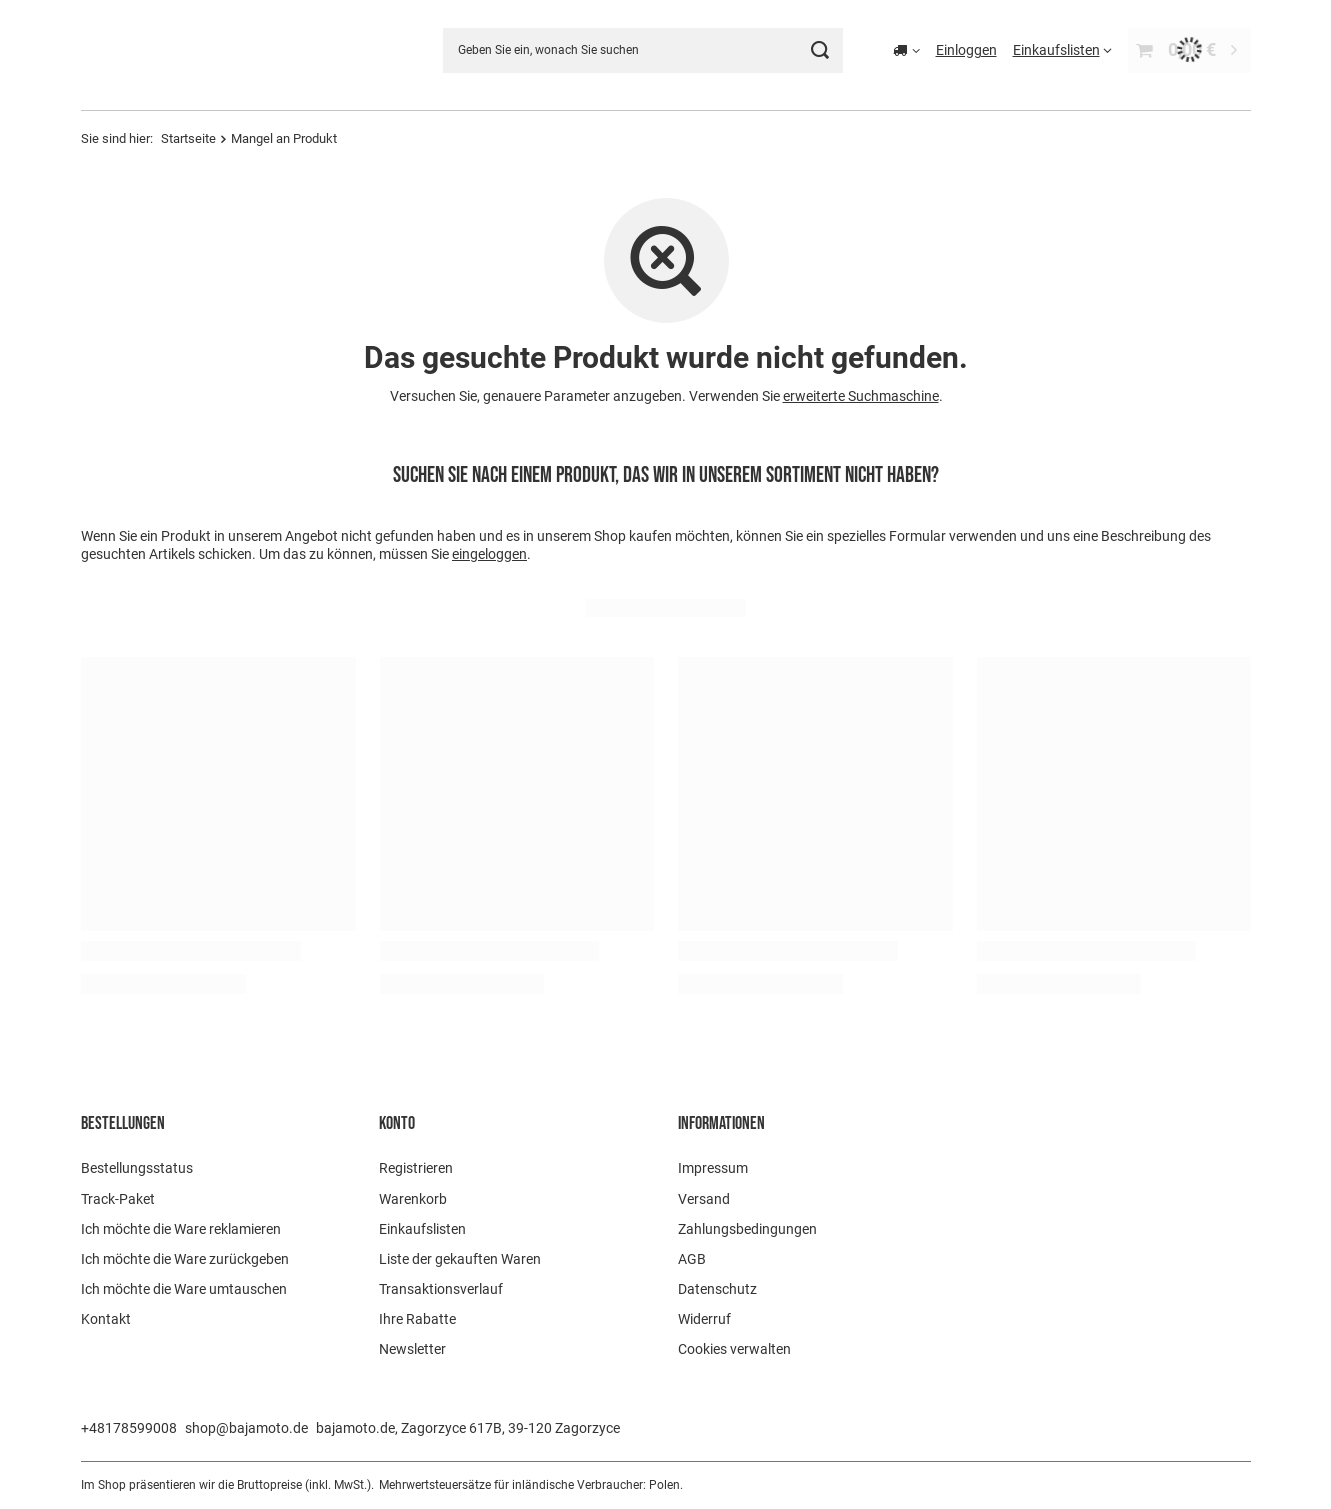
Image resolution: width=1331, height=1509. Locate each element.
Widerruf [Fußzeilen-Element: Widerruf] (704, 1319)
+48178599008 (129, 1428)
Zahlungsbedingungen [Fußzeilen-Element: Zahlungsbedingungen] (747, 1229)
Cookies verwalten (734, 1349)
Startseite (188, 138)
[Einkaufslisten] (1062, 50)
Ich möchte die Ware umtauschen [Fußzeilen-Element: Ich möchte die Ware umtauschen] (184, 1289)
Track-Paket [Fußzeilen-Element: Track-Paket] (118, 1199)
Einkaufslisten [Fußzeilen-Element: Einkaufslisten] (422, 1229)
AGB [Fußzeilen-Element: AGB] (692, 1259)
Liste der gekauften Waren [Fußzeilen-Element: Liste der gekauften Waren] (460, 1259)
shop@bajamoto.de (246, 1428)
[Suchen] (820, 50)
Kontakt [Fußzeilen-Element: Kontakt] (106, 1319)
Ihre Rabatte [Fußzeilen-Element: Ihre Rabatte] (417, 1319)
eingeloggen (489, 554)
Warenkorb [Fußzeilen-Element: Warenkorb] (413, 1199)
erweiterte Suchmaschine (860, 396)
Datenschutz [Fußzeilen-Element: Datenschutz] (717, 1289)
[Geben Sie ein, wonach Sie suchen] (643, 50)
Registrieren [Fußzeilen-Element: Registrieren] (416, 1168)
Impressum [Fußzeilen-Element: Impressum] (713, 1168)
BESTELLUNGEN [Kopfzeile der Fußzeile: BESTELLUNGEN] (123, 1123)
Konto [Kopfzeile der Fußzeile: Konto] (397, 1123)
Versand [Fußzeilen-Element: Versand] (704, 1199)
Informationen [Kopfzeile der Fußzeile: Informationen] (721, 1123)
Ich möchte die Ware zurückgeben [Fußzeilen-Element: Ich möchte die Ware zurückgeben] (185, 1259)
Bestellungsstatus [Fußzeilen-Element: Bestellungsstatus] (137, 1168)
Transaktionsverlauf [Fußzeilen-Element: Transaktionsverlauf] (441, 1289)
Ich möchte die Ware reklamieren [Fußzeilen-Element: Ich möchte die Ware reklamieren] (181, 1229)
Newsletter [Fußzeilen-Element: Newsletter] (412, 1349)
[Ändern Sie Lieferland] (906, 50)
